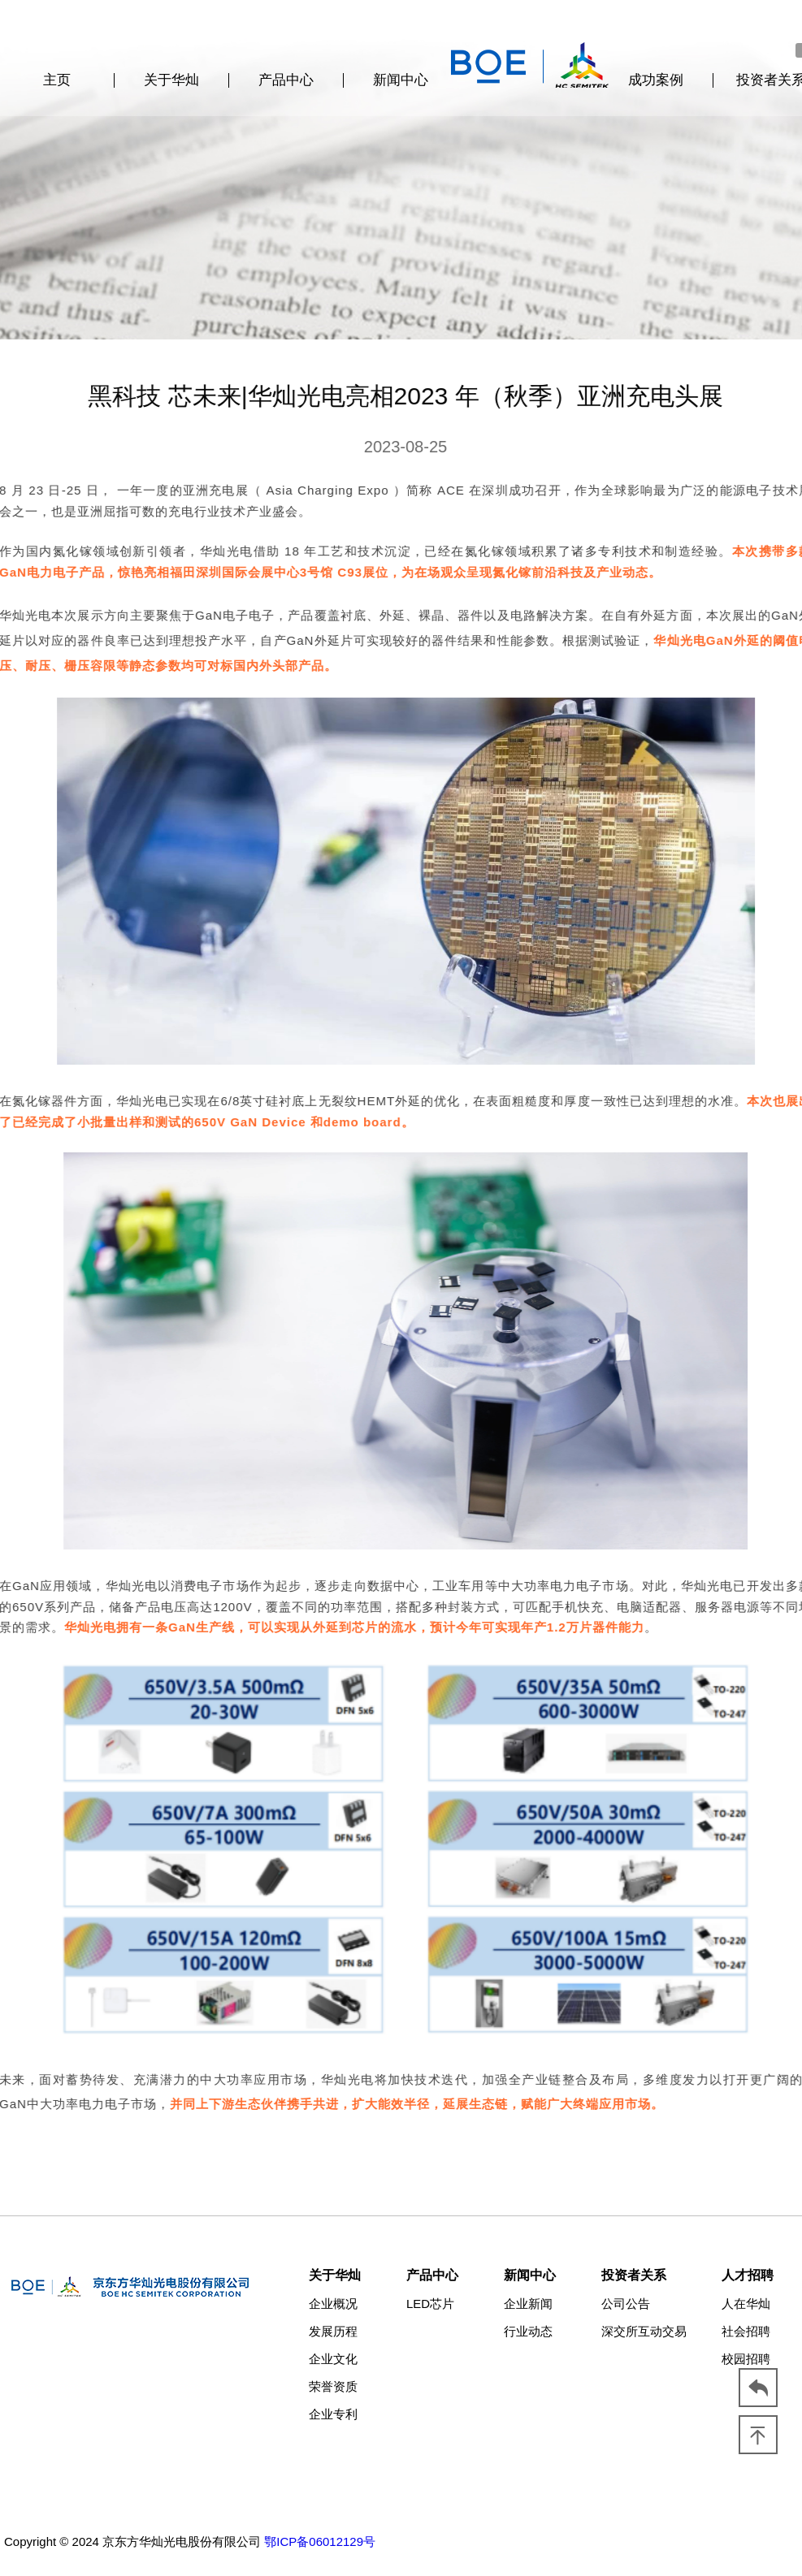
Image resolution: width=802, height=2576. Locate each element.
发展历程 (333, 2331)
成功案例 (655, 80)
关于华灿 (171, 80)
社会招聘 (746, 2331)
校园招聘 (746, 2359)
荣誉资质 (333, 2386)
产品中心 (286, 80)
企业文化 (333, 2359)
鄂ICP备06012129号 (319, 2541)
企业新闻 (528, 2303)
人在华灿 (746, 2303)
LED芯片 (430, 2303)
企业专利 (333, 2414)
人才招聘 (748, 2275)
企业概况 (333, 2303)
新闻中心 (400, 80)
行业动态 (528, 2331)
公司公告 (625, 2303)
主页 (57, 80)
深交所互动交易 (644, 2331)
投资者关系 (633, 2275)
